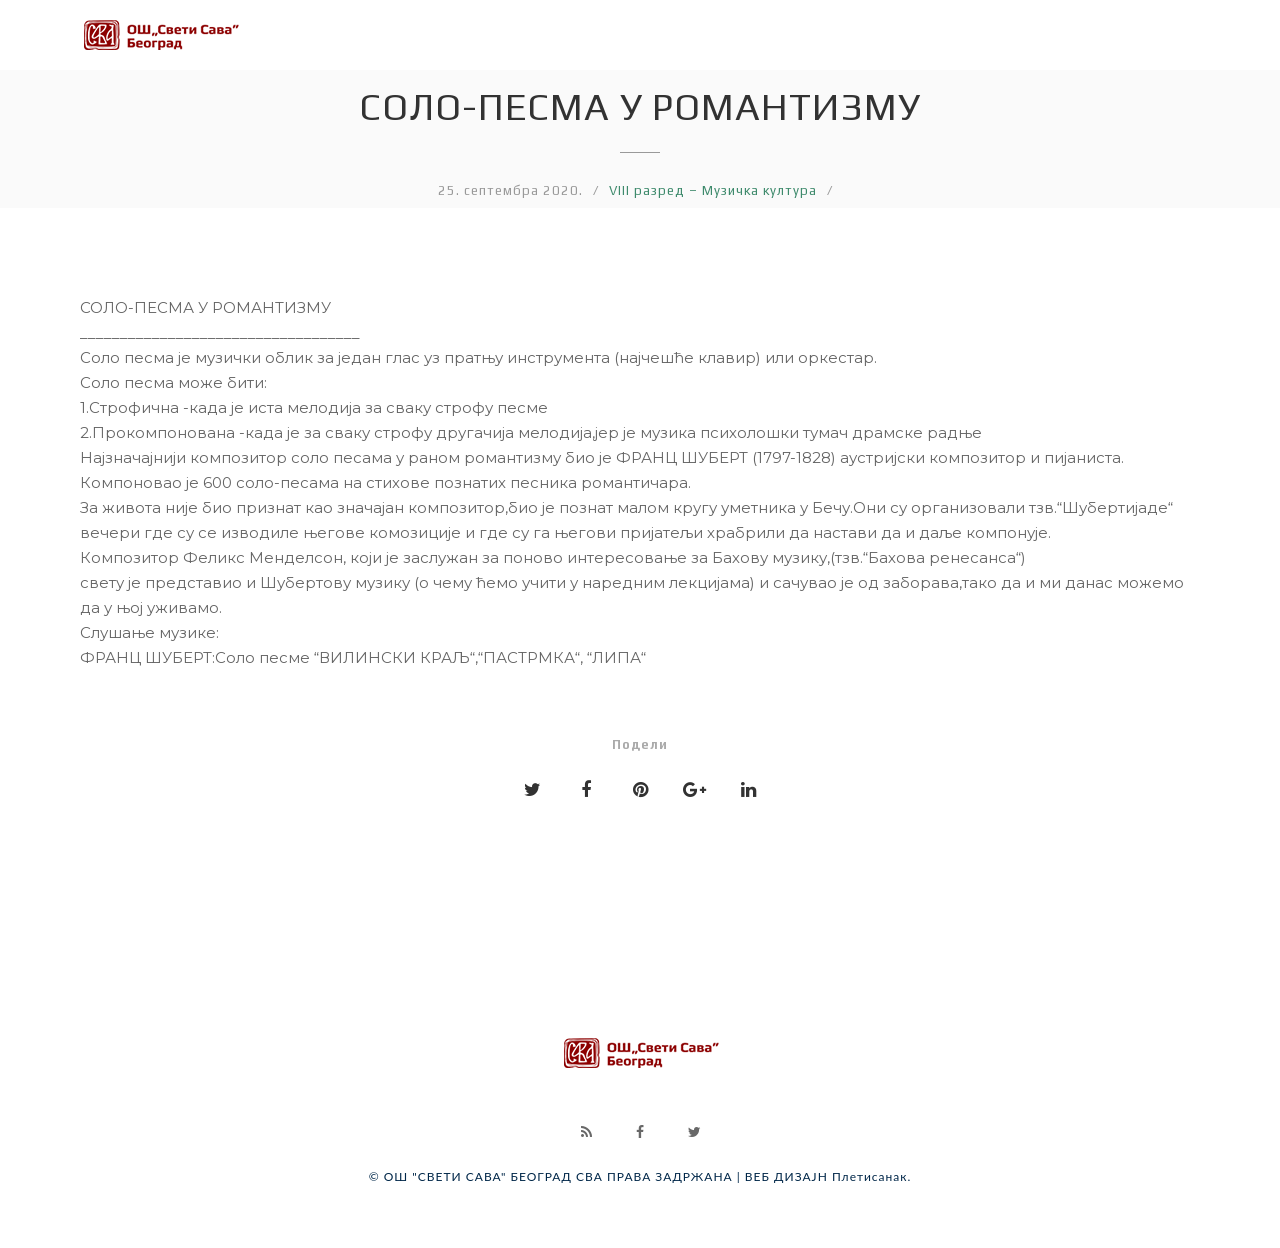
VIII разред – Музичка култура (713, 190)
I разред (185, 23)
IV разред (590, 30)
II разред (315, 25)
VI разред (860, 40)
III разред (451, 27)
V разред (725, 34)
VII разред (1001, 46)
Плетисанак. (871, 1176)
